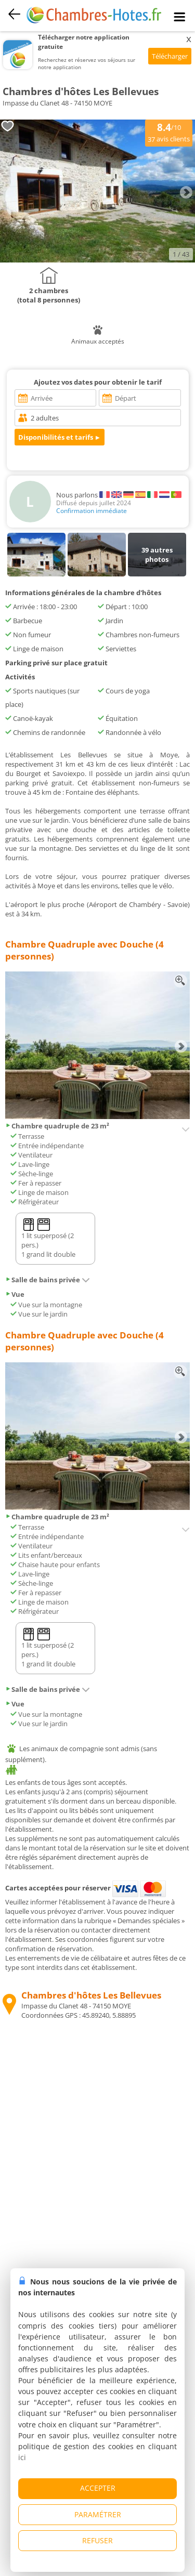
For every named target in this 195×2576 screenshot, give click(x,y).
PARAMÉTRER (97, 2514)
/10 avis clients (169, 132)
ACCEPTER (97, 2488)
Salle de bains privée (47, 1279)
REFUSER (97, 2540)
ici (22, 2457)
